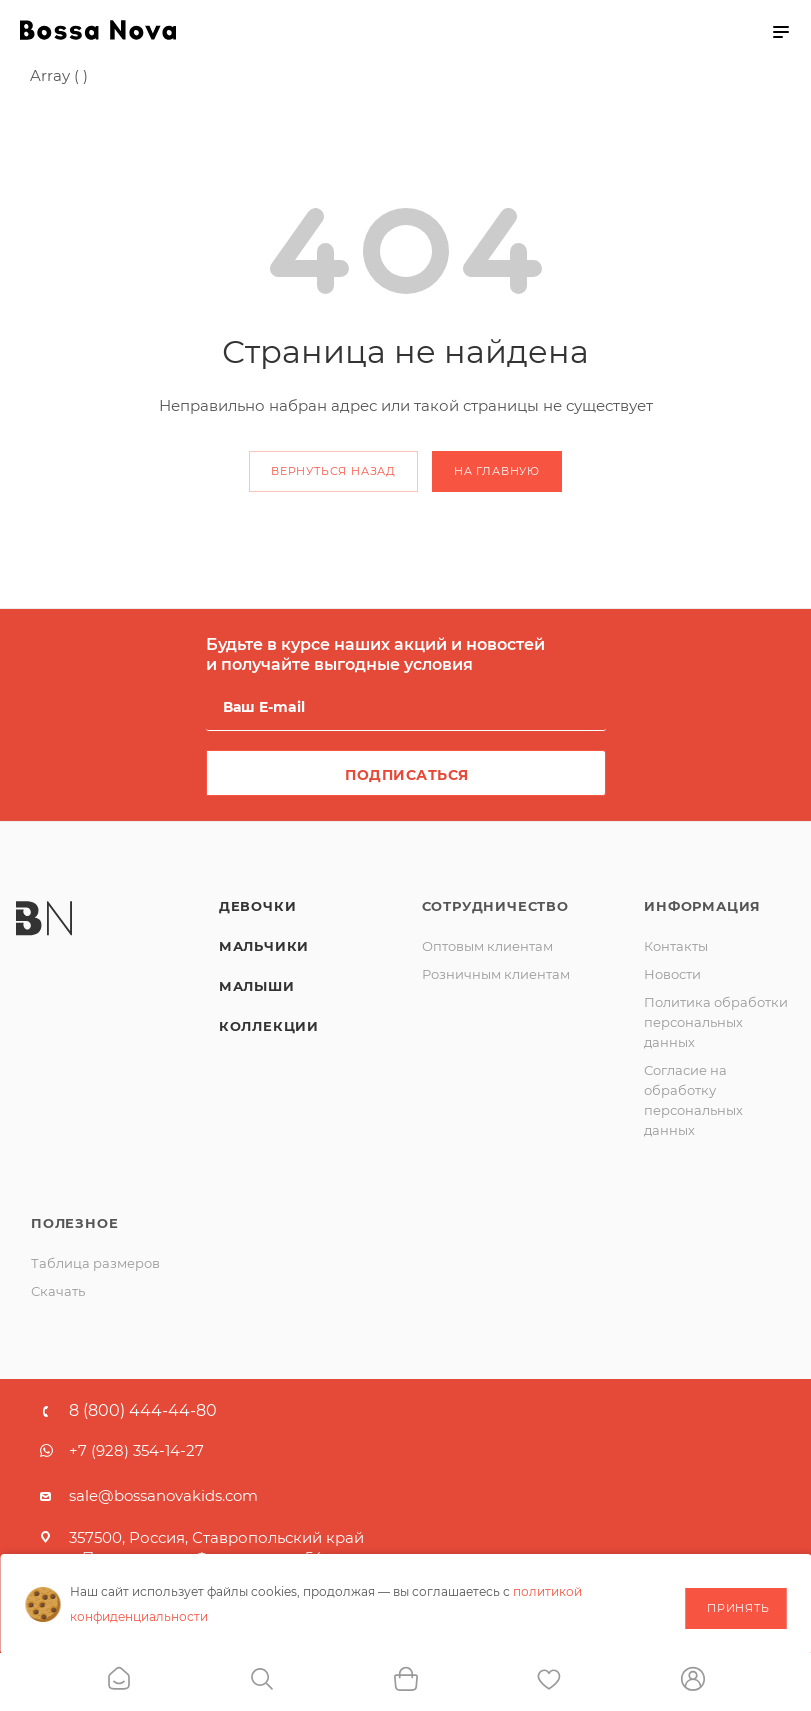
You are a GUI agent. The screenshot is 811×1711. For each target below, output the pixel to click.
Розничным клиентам (496, 974)
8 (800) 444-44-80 (143, 1411)
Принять (738, 1608)
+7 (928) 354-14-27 (136, 1450)
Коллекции (269, 1026)
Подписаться (407, 775)
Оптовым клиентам (487, 946)
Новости (672, 974)
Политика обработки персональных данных (716, 1022)
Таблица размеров (95, 1263)
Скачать (58, 1291)
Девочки (258, 906)
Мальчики (264, 946)
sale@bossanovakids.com (163, 1495)
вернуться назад (333, 471)
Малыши (257, 986)
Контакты (676, 946)
